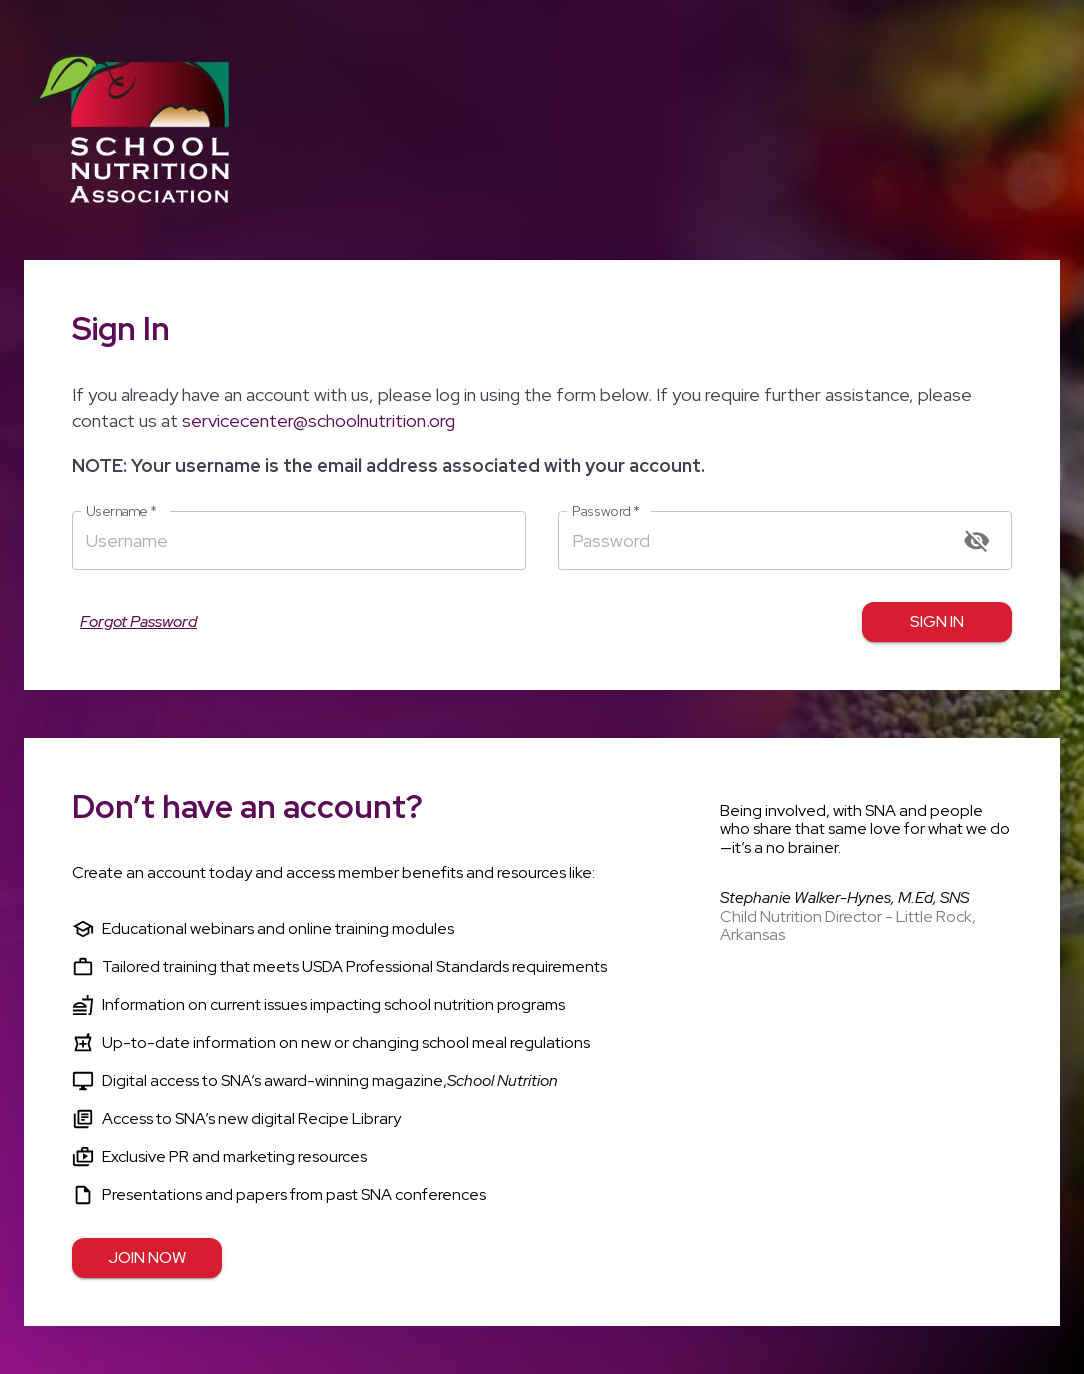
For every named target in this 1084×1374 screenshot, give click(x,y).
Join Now (147, 1258)
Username (121, 511)
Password (606, 511)
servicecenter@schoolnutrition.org (318, 420)
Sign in (937, 622)
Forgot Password (138, 622)
